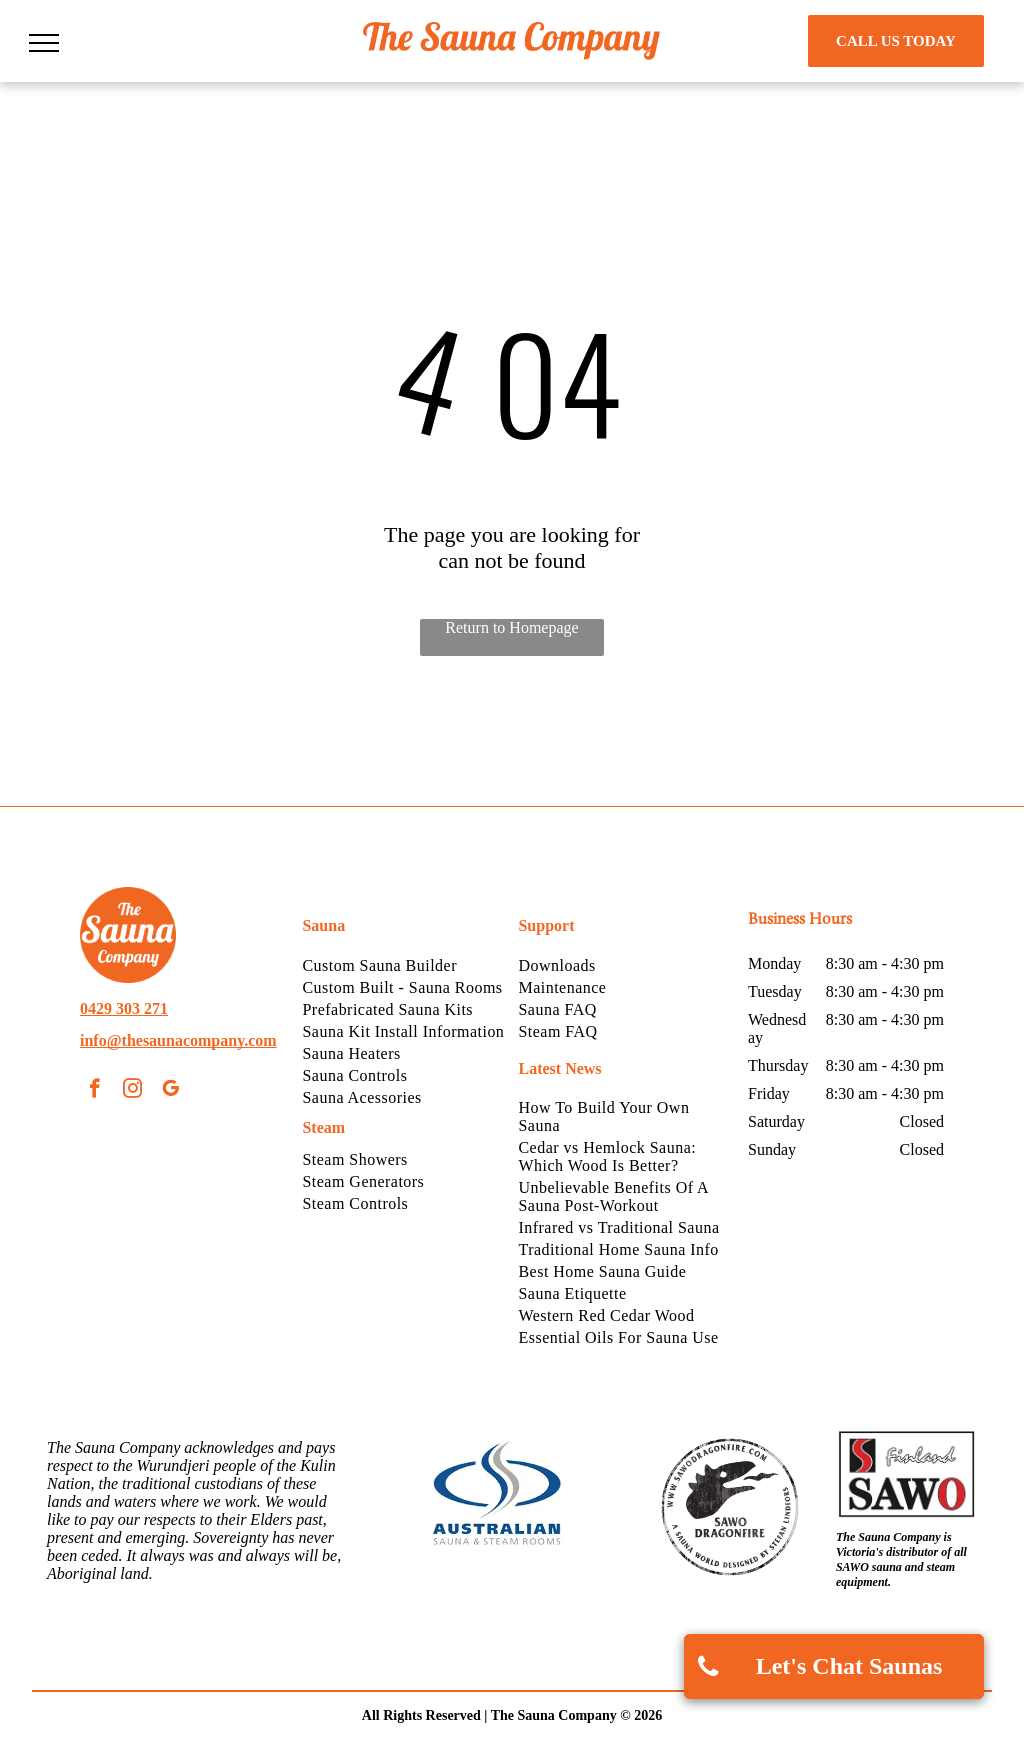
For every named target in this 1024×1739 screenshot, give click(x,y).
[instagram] (132, 1091)
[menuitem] (403, 966)
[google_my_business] (170, 1091)
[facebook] (94, 1091)
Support (546, 925)
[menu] (44, 43)
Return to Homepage (511, 627)
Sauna (323, 925)
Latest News (559, 1068)
